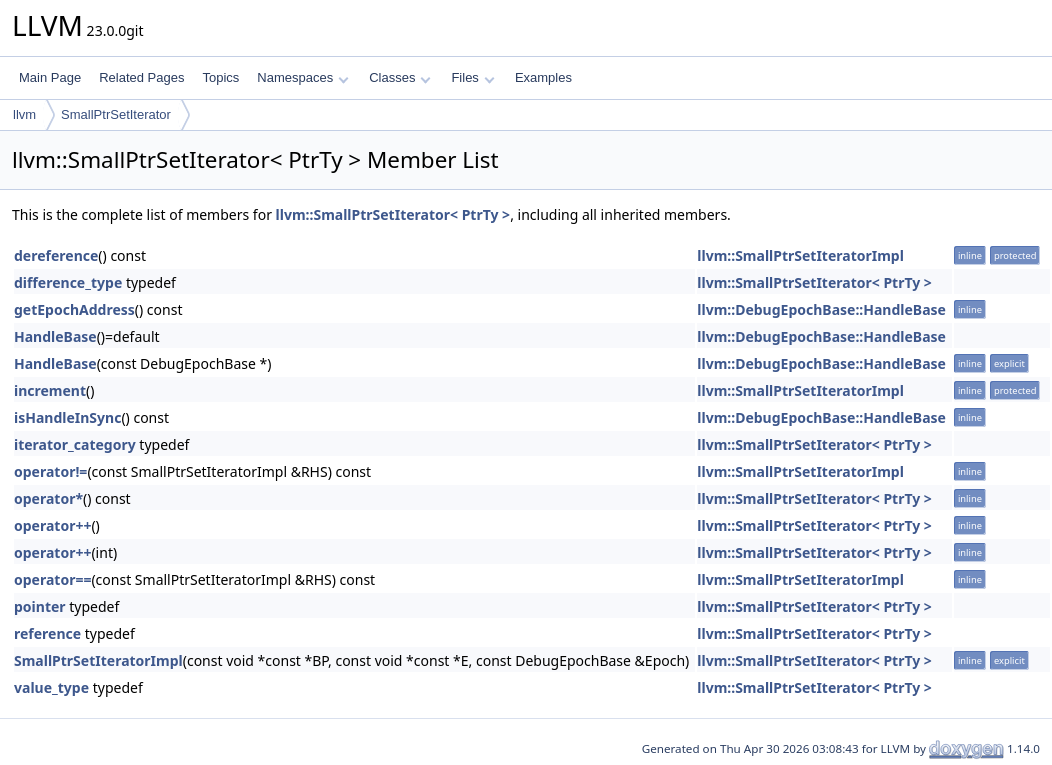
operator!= (50, 471)
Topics (220, 77)
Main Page (50, 77)
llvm (24, 114)
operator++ (52, 525)
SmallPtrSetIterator (116, 114)
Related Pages (141, 77)
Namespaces (302, 77)
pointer (40, 606)
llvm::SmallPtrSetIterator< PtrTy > (393, 214)
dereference (56, 255)
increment (50, 390)
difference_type (68, 282)
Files (472, 77)
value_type (51, 687)
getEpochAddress (74, 309)
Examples (543, 77)
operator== (52, 579)
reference (47, 633)
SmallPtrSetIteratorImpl (98, 660)
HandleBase (55, 336)
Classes (400, 77)
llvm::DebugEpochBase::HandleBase (821, 309)
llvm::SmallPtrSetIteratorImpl (800, 255)
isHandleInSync (67, 417)
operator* (48, 498)
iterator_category (75, 444)
